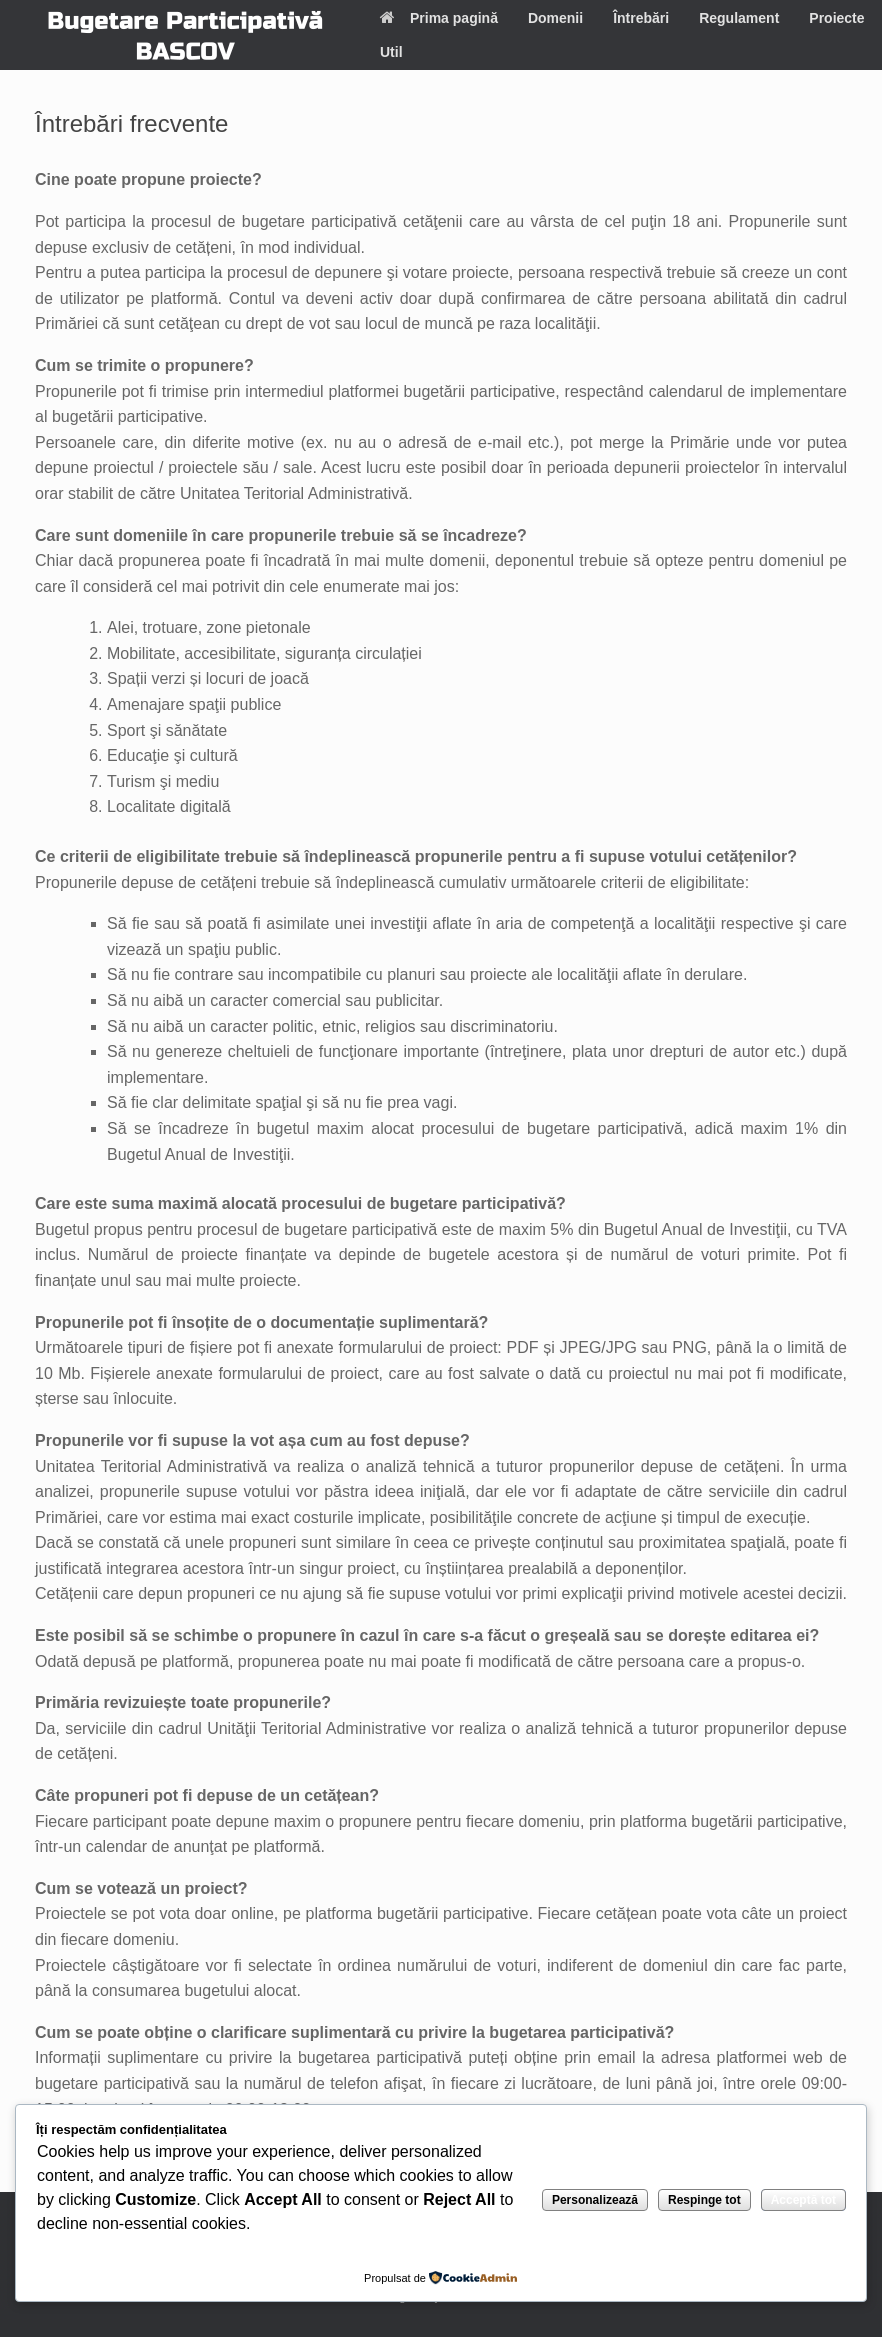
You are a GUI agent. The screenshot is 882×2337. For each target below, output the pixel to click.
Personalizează (595, 2200)
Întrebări (641, 18)
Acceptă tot (803, 2200)
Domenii (555, 18)
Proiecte (836, 18)
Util (391, 52)
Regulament (739, 18)
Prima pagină (439, 18)
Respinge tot (704, 2200)
